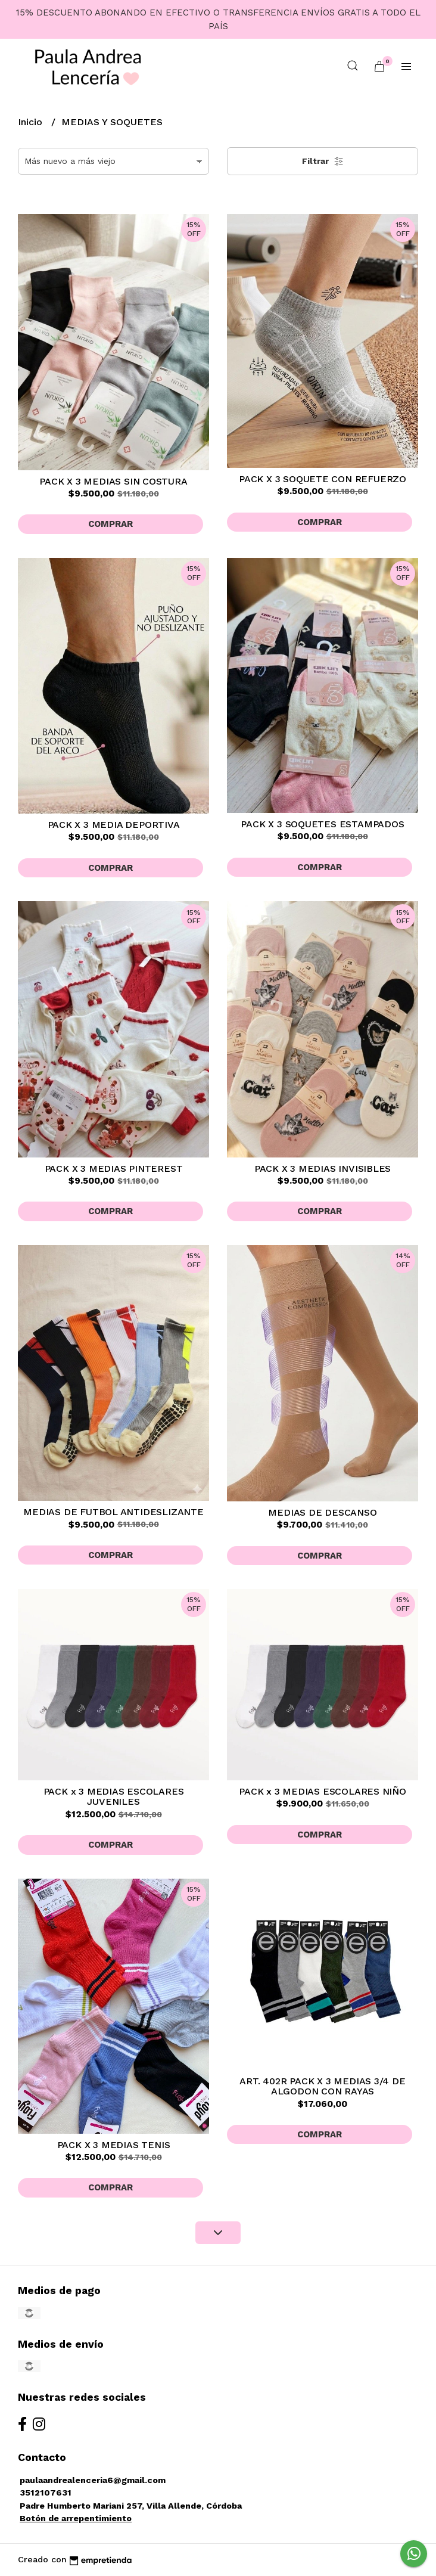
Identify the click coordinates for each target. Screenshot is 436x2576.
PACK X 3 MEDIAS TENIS (113, 2144)
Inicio (31, 122)
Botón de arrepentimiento (76, 2518)
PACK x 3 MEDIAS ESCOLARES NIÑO (322, 1791)
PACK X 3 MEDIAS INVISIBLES (322, 1168)
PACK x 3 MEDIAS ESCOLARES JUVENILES (113, 1797)
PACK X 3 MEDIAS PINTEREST (114, 1168)
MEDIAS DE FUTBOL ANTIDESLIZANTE (113, 1511)
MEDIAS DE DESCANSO (322, 1512)
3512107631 (45, 2492)
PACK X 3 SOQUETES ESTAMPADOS (322, 824)
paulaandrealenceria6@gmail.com (93, 2480)
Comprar (110, 524)
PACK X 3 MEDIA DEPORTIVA (114, 824)
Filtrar (323, 161)
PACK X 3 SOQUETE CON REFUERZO (322, 479)
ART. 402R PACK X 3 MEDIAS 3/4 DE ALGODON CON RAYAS (322, 2086)
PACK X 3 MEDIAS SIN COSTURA (113, 481)
